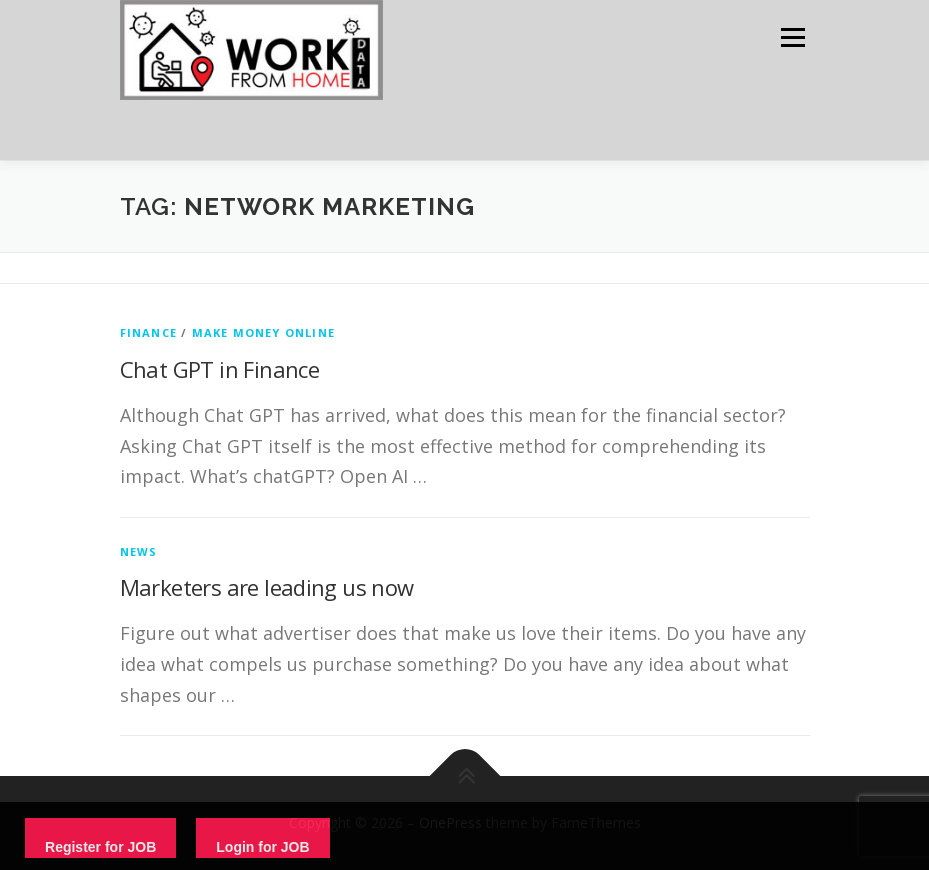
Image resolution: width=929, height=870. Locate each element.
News (139, 551)
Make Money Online (263, 332)
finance (148, 332)
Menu (792, 37)
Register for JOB (100, 847)
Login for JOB (262, 847)
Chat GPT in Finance (220, 369)
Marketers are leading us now (267, 587)
